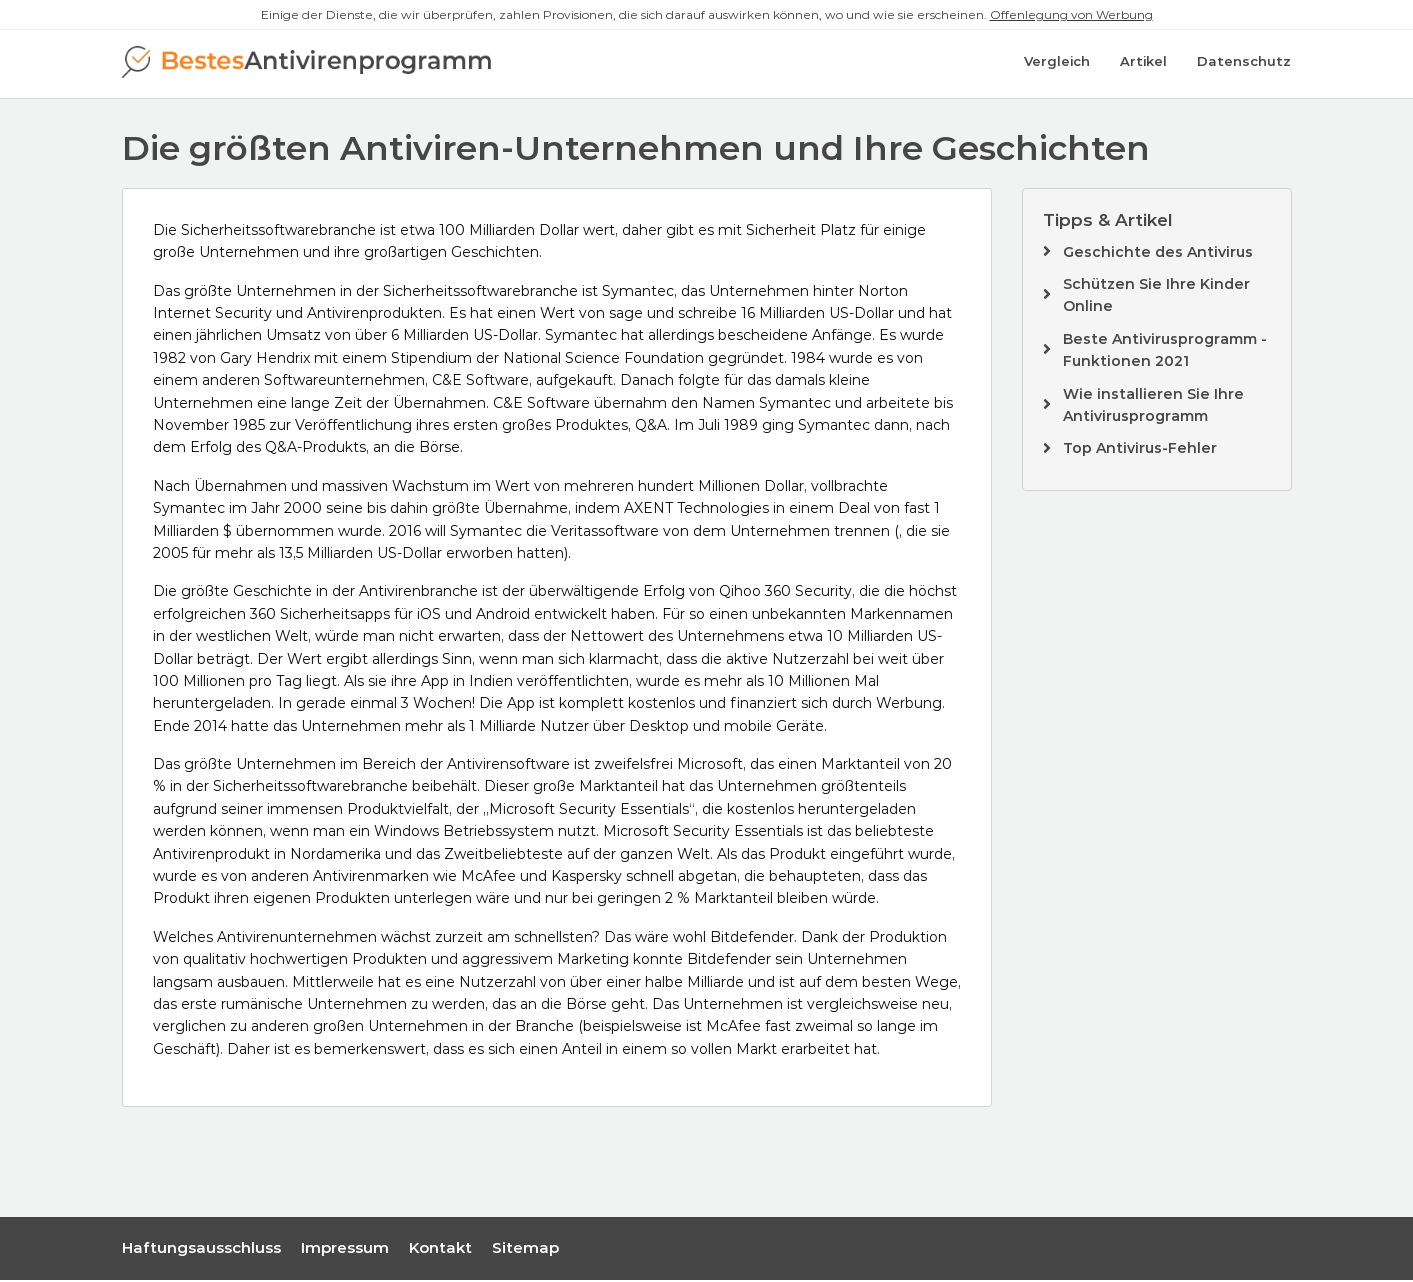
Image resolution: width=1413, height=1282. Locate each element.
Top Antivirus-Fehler (1140, 451)
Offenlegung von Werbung (1071, 14)
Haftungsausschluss (201, 1250)
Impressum (345, 1250)
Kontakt (440, 1250)
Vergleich (1057, 65)
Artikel (1143, 65)
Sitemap (525, 1250)
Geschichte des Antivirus (1158, 254)
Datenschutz (1244, 65)
